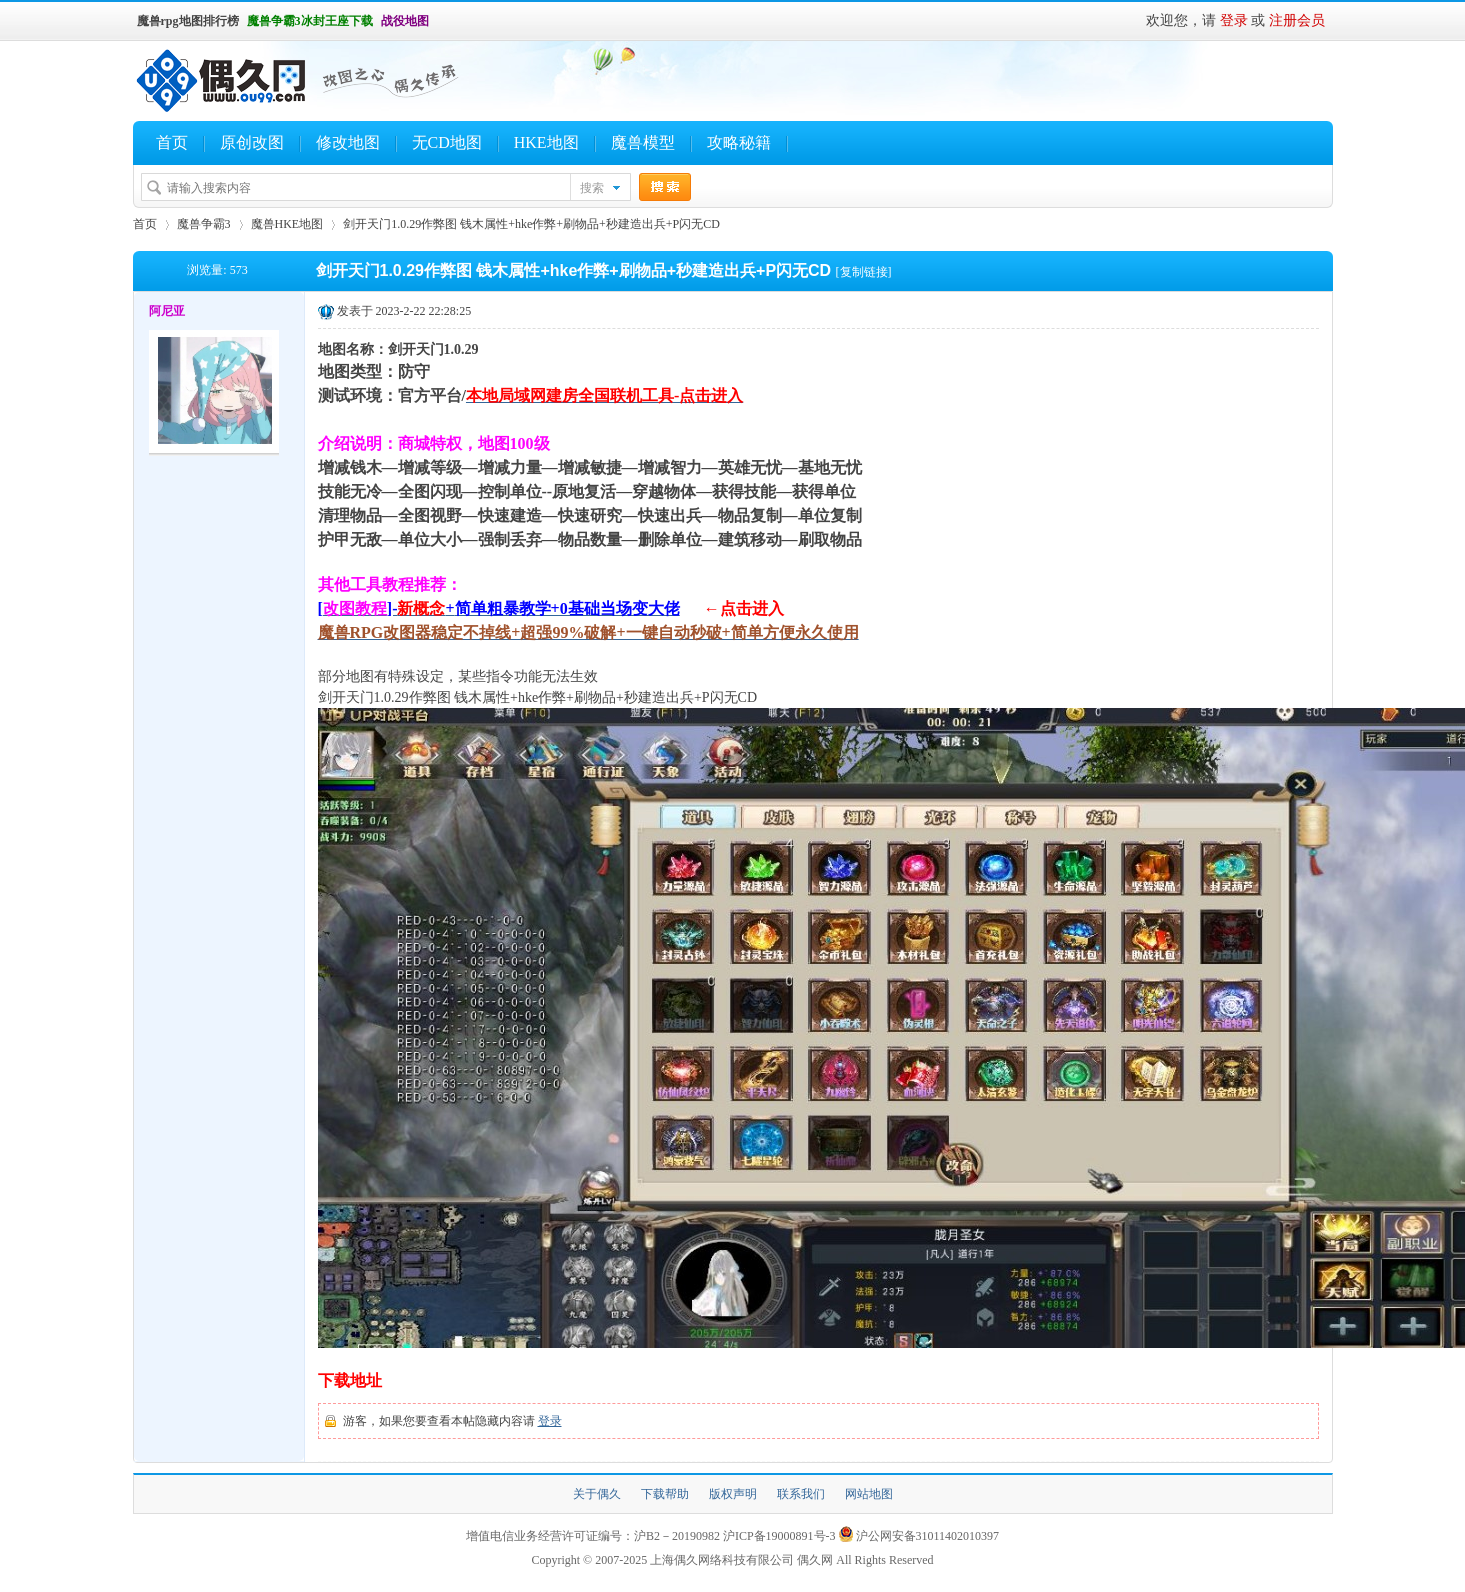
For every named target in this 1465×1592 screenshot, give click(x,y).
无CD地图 (447, 142)
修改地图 (348, 142)
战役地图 (405, 21)
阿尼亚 (167, 311)
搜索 (592, 188)
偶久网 (815, 1560)
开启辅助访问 (438, 21)
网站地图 (869, 1494)
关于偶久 (597, 1494)
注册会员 (1297, 20)
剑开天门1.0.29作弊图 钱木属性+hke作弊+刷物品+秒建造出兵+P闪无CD (531, 224)
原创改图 (252, 142)
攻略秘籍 (739, 142)
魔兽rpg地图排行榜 (188, 21)
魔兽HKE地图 (287, 224)
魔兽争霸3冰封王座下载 (310, 21)
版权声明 (733, 1494)
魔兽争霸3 (204, 224)
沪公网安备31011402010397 (928, 1536)
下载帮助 (665, 1494)
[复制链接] (864, 272)
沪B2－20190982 (677, 1536)
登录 (1234, 20)
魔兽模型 (643, 142)
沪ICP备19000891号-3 (779, 1536)
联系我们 (801, 1494)
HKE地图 (546, 142)
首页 (172, 142)
